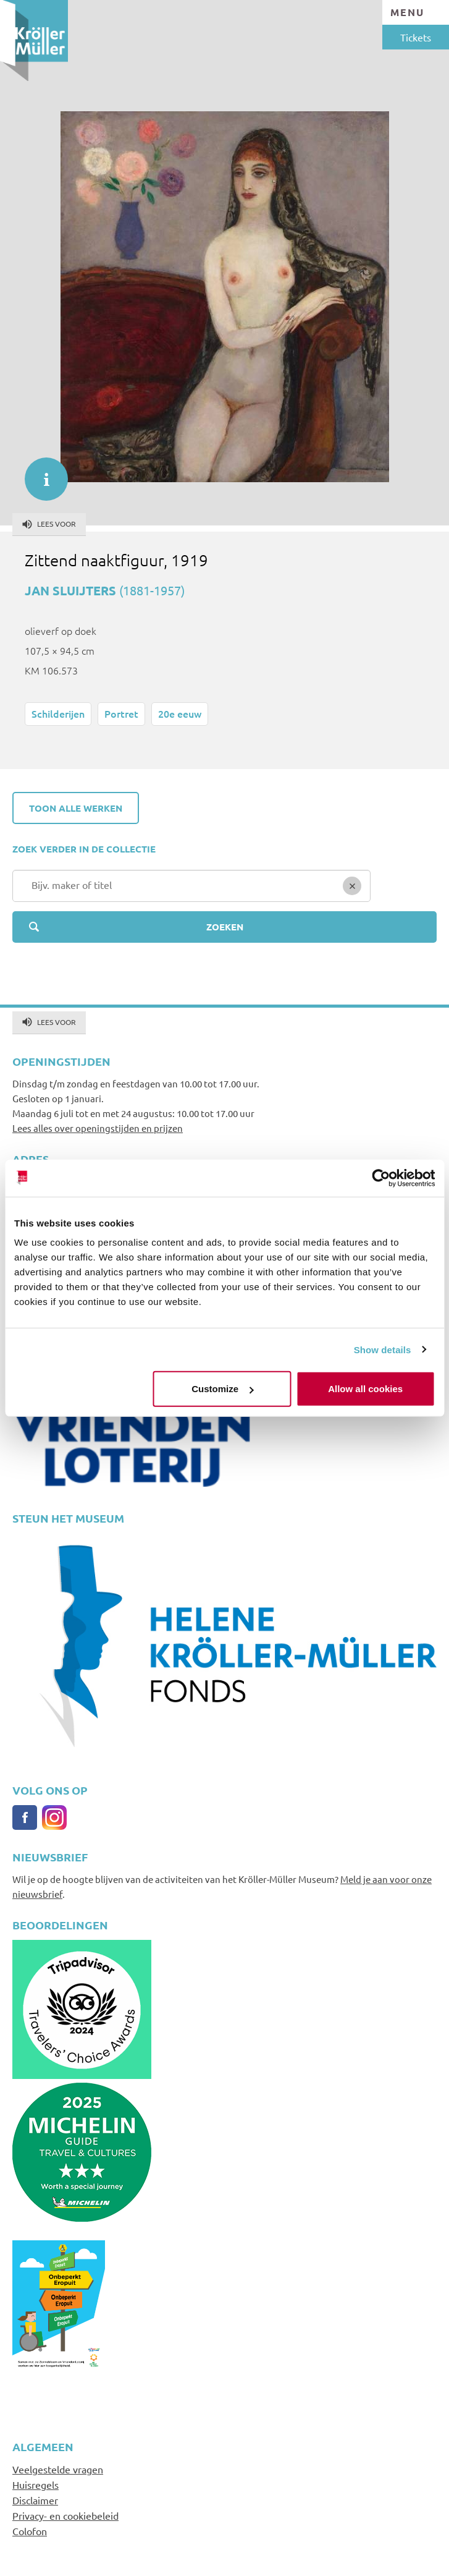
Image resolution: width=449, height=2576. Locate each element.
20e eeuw (179, 713)
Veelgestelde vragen (57, 2469)
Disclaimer (35, 2500)
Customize (222, 1389)
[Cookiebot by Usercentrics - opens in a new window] (381, 1177)
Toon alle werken (75, 808)
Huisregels (35, 2484)
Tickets (415, 37)
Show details (382, 1349)
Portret (121, 713)
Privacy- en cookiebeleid (65, 2515)
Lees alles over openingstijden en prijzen (97, 1128)
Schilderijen (58, 713)
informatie (40, 472)
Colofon (29, 2531)
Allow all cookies (365, 1389)
